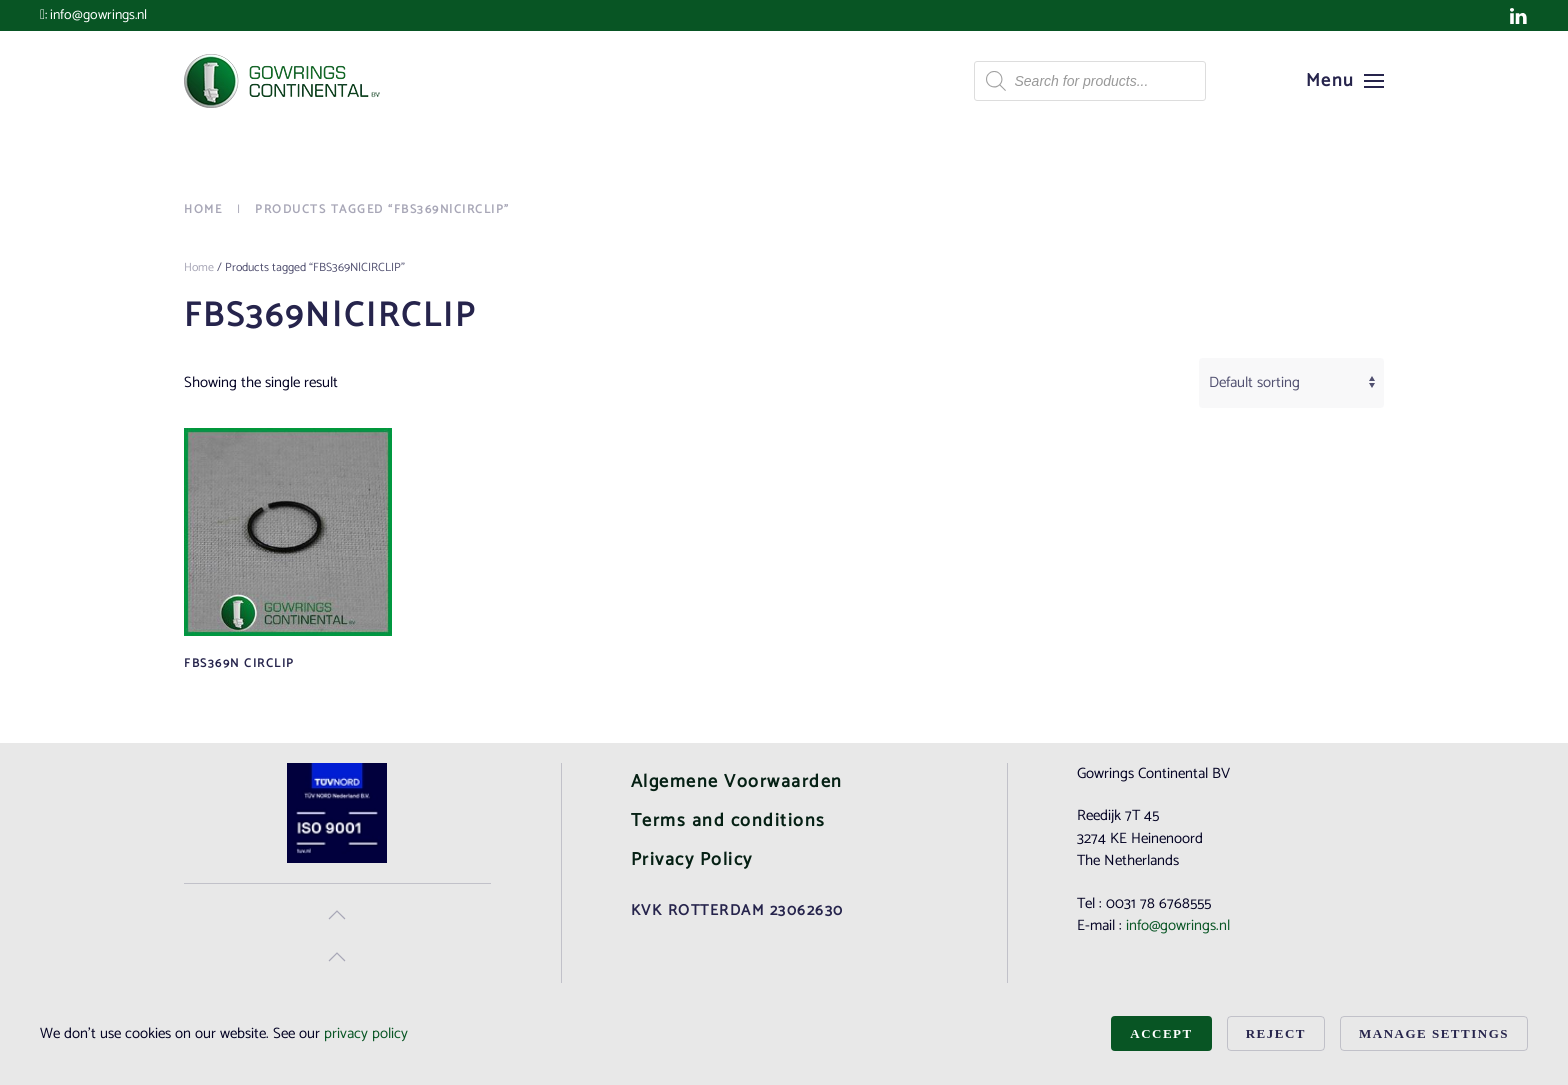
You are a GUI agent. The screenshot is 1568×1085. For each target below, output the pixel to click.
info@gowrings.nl (98, 15)
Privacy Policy (692, 860)
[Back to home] (284, 81)
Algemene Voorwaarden (737, 782)
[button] (1345, 81)
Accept (1161, 1033)
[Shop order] (1291, 383)
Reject (1276, 1033)
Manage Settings (1434, 1033)
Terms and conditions (728, 821)
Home (199, 267)
